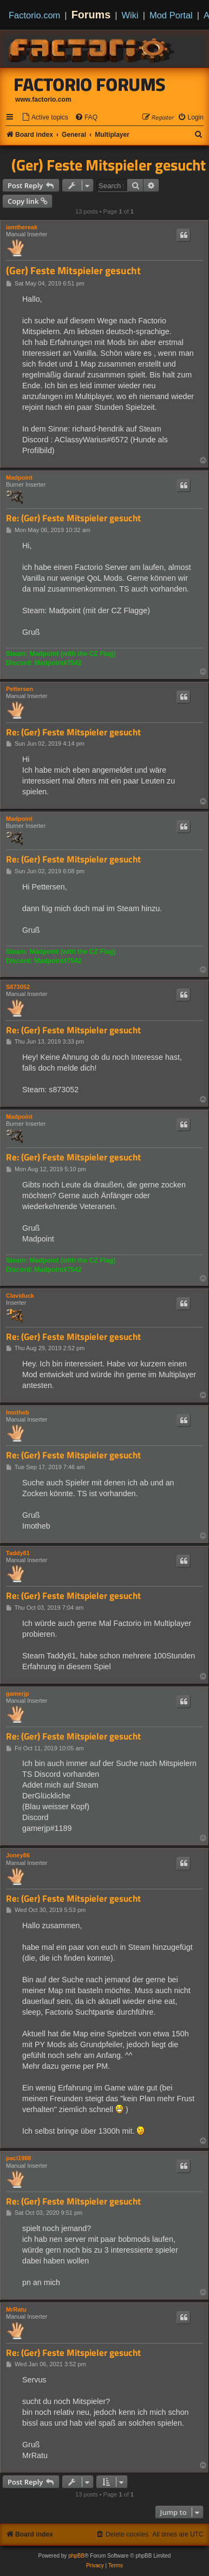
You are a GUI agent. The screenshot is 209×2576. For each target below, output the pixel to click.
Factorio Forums (90, 84)
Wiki (130, 15)
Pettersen (19, 689)
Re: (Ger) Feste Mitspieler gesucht (73, 518)
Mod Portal (171, 15)
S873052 (18, 987)
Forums (91, 15)
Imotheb (17, 1412)
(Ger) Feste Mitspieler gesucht (108, 165)
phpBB (76, 2556)
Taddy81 (18, 1553)
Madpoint (19, 477)
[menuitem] (45, 117)
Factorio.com (34, 15)
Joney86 (18, 1855)
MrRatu (16, 2309)
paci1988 (18, 2158)
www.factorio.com (43, 99)
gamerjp (17, 1693)
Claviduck (20, 1295)
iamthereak (21, 227)
